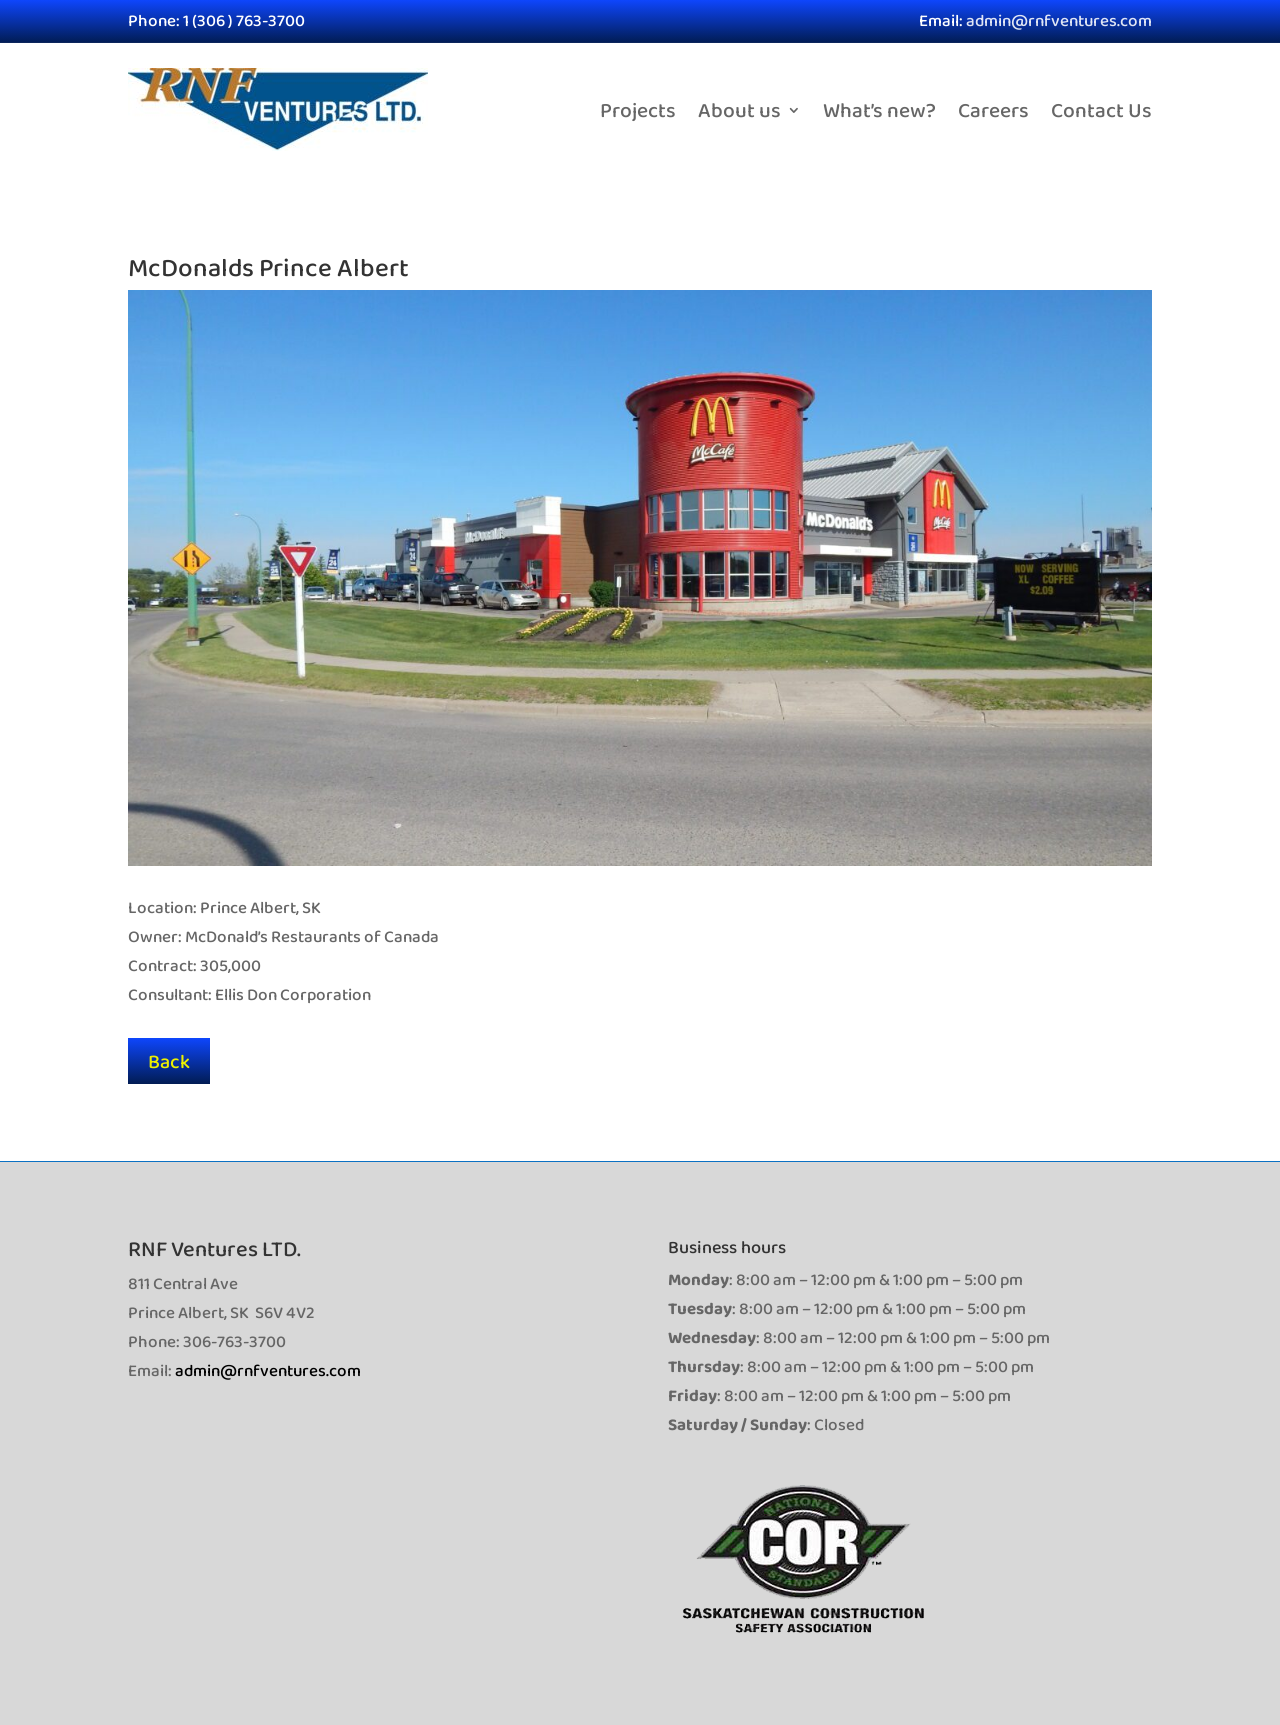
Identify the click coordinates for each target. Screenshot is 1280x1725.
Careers (993, 109)
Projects (638, 109)
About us (739, 109)
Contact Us (1101, 109)
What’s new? (879, 109)
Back (169, 1061)
